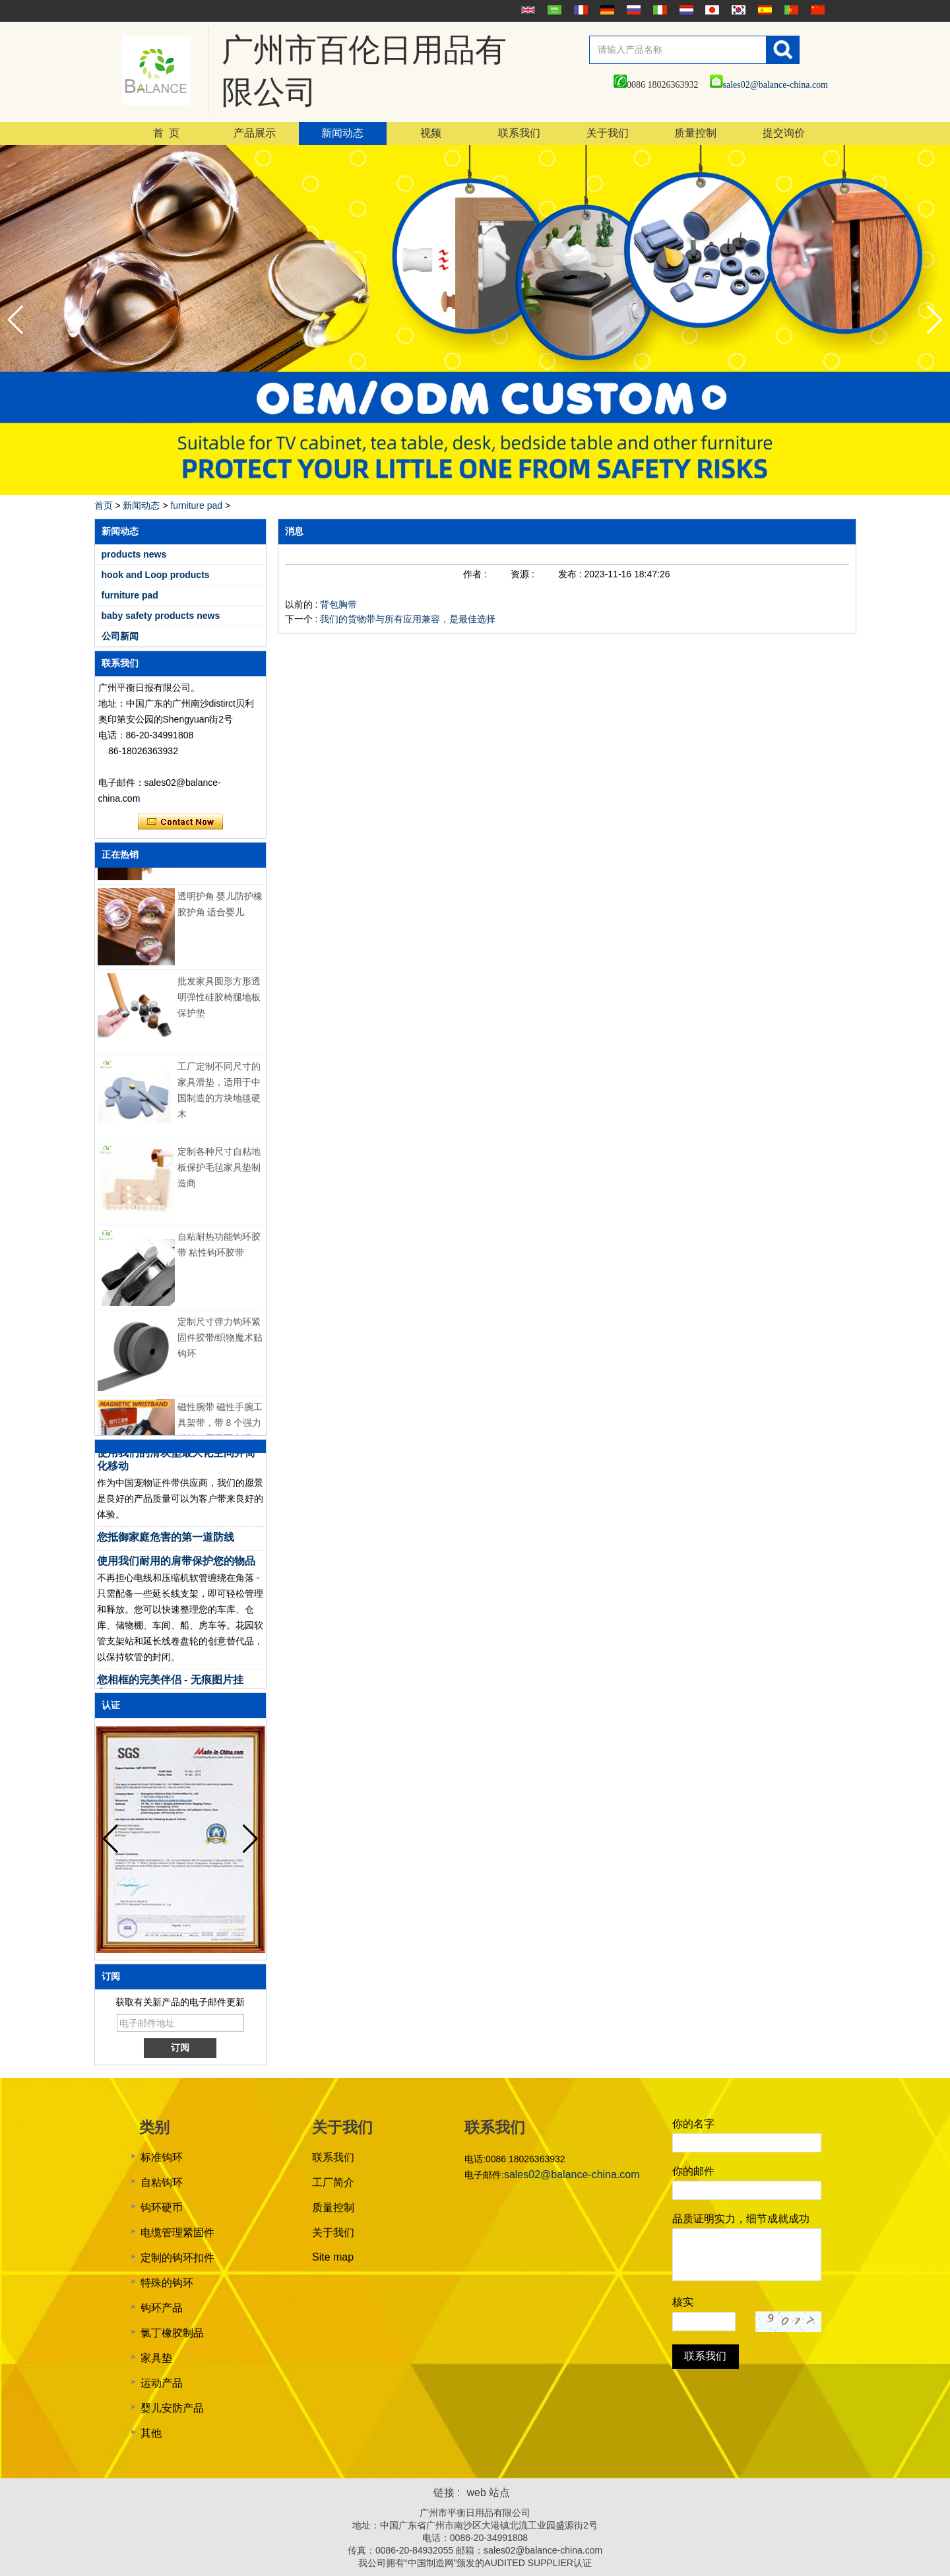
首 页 (166, 133)
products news (134, 554)
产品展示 (255, 133)
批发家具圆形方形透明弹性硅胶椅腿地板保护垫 (219, 1000)
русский (632, 10)
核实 (682, 2301)
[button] (934, 320)
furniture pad (196, 505)
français (579, 10)
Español (763, 10)
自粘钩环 (162, 2182)
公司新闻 (120, 636)
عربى (552, 10)
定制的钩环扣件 (177, 2257)
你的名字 (693, 2123)
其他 (151, 2433)
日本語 (710, 10)
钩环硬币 (162, 2207)
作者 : (476, 574)
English (526, 10)
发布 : (571, 574)
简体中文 (816, 10)
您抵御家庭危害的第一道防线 (165, 1539)
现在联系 (180, 822)
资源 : (524, 574)
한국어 (736, 10)
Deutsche (605, 10)
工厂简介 (333, 2182)
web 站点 (489, 2492)
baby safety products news (161, 615)
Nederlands (684, 10)
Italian (658, 10)
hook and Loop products (156, 574)
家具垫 (156, 2358)
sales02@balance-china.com (769, 85)
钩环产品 (162, 2307)
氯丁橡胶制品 (172, 2332)
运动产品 (162, 2383)
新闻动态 (342, 133)
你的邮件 (693, 2171)
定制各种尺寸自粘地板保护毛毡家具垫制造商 (219, 1170)
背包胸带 (338, 604)
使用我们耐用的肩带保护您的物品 (176, 1563)
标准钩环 (162, 2157)
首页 (103, 505)
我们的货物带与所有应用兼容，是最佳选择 (407, 619)
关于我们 (607, 133)
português (789, 10)
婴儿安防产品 (172, 2408)
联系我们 (519, 133)
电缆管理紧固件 (177, 2232)
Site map (333, 2257)
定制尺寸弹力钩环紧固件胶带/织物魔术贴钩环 (220, 1340)
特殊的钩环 (167, 2282)
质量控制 (695, 133)
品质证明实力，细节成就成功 (740, 2218)
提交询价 (784, 133)
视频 (430, 133)
